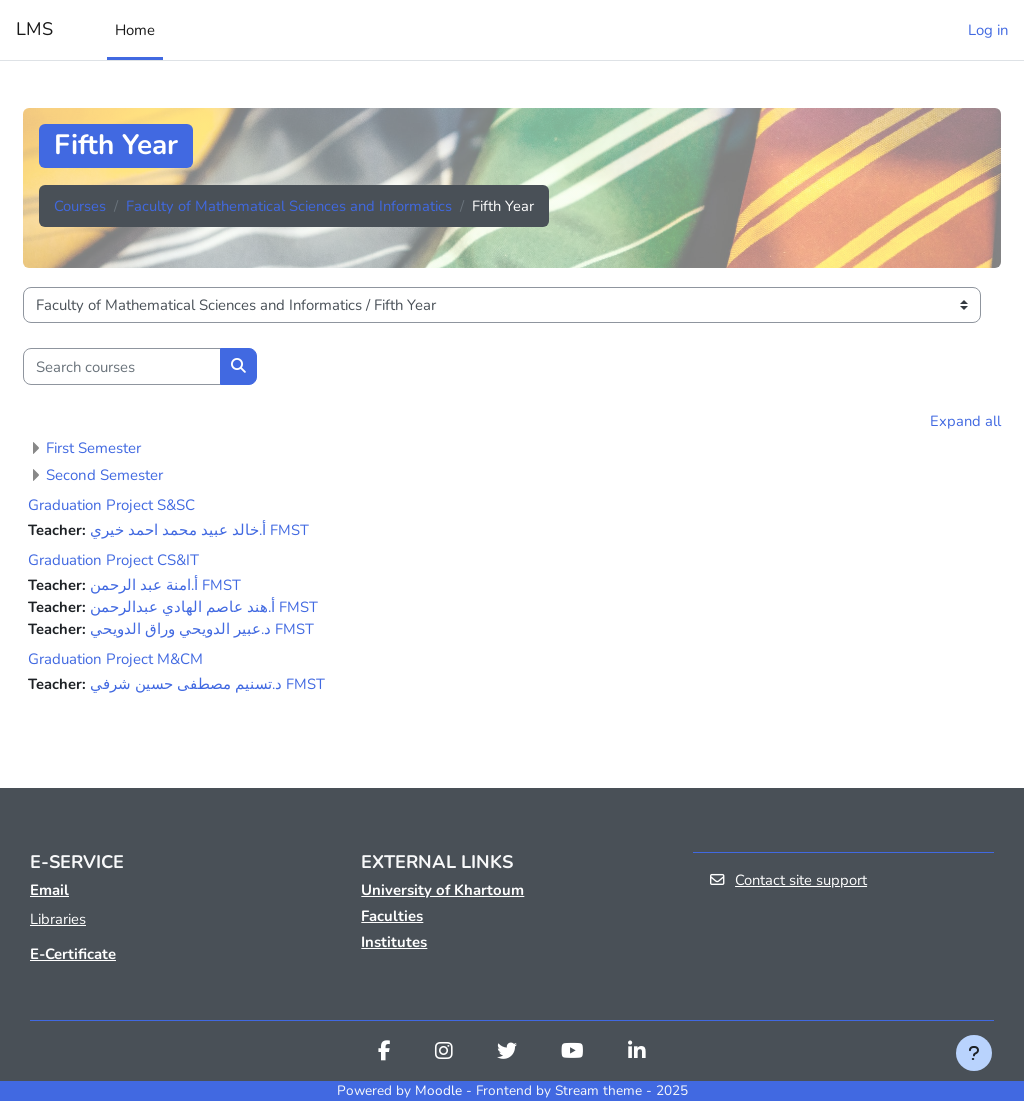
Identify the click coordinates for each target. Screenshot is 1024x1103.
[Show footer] (974, 1053)
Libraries (58, 921)
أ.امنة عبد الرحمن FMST (165, 586)
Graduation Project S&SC (111, 505)
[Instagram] (444, 1055)
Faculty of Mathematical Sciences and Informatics (289, 206)
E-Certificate (73, 956)
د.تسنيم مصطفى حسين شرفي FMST (207, 686)
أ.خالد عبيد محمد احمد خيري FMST (199, 530)
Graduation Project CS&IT (113, 561)
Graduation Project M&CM (115, 661)
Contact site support (788, 882)
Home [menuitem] (135, 30)
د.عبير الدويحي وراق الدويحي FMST (202, 630)
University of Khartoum (442, 892)
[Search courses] (122, 366)
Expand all (965, 421)
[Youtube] (572, 1055)
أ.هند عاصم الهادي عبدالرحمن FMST (204, 608)
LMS (34, 29)
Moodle (438, 1092)
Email (49, 892)
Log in (988, 30)
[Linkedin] (637, 1055)
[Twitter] (507, 1055)
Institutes (394, 944)
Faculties (392, 918)
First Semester (93, 448)
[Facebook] (384, 1055)
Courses (80, 206)
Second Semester (104, 475)
